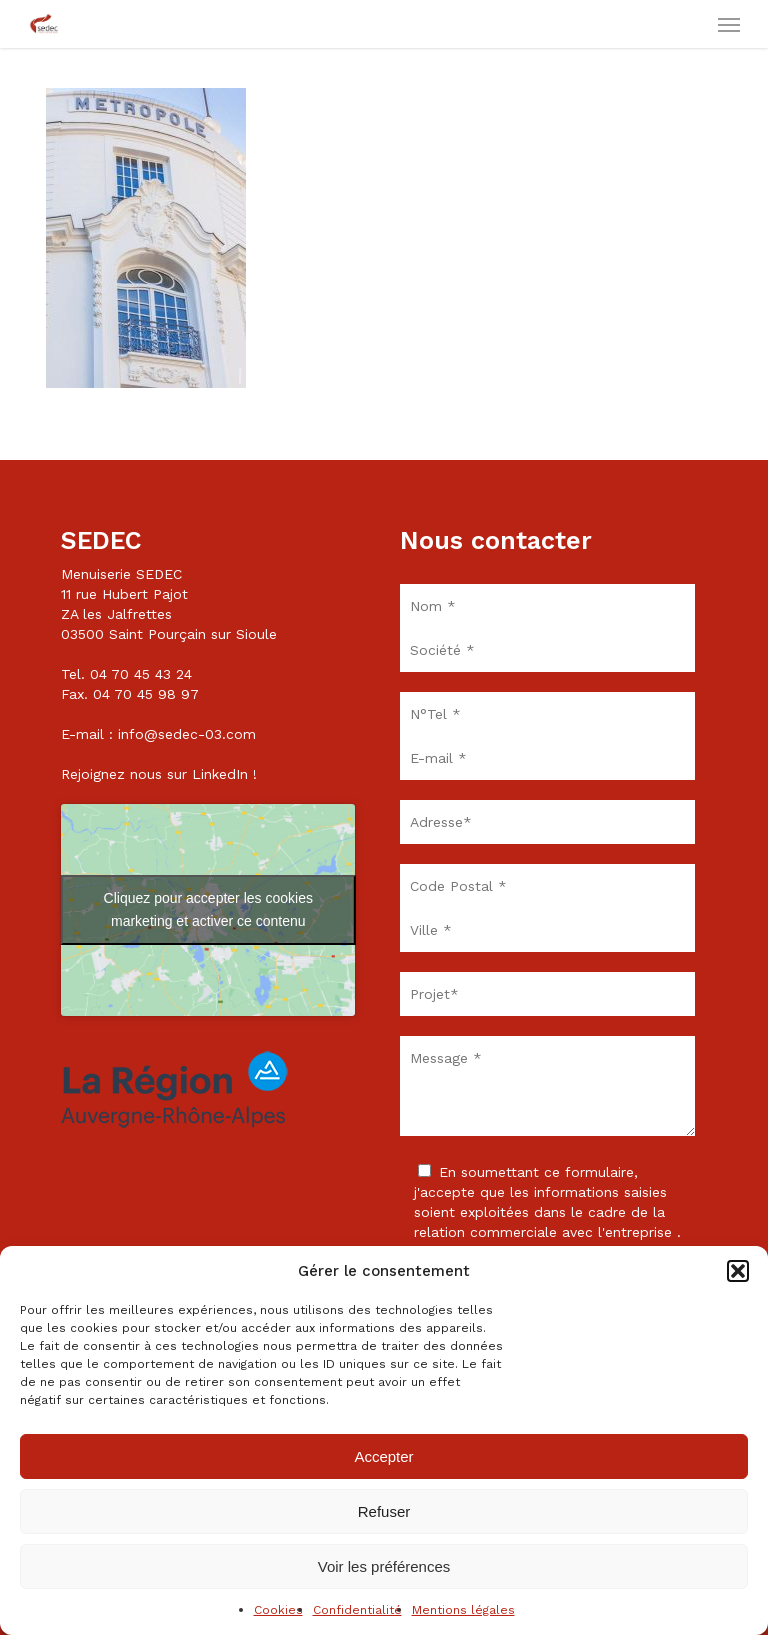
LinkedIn (220, 774)
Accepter (383, 1456)
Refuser (384, 1511)
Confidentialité (357, 1610)
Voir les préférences (384, 1566)
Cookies (278, 1610)
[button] (738, 1271)
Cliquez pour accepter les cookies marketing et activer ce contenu (208, 909)
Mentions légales (463, 1610)
